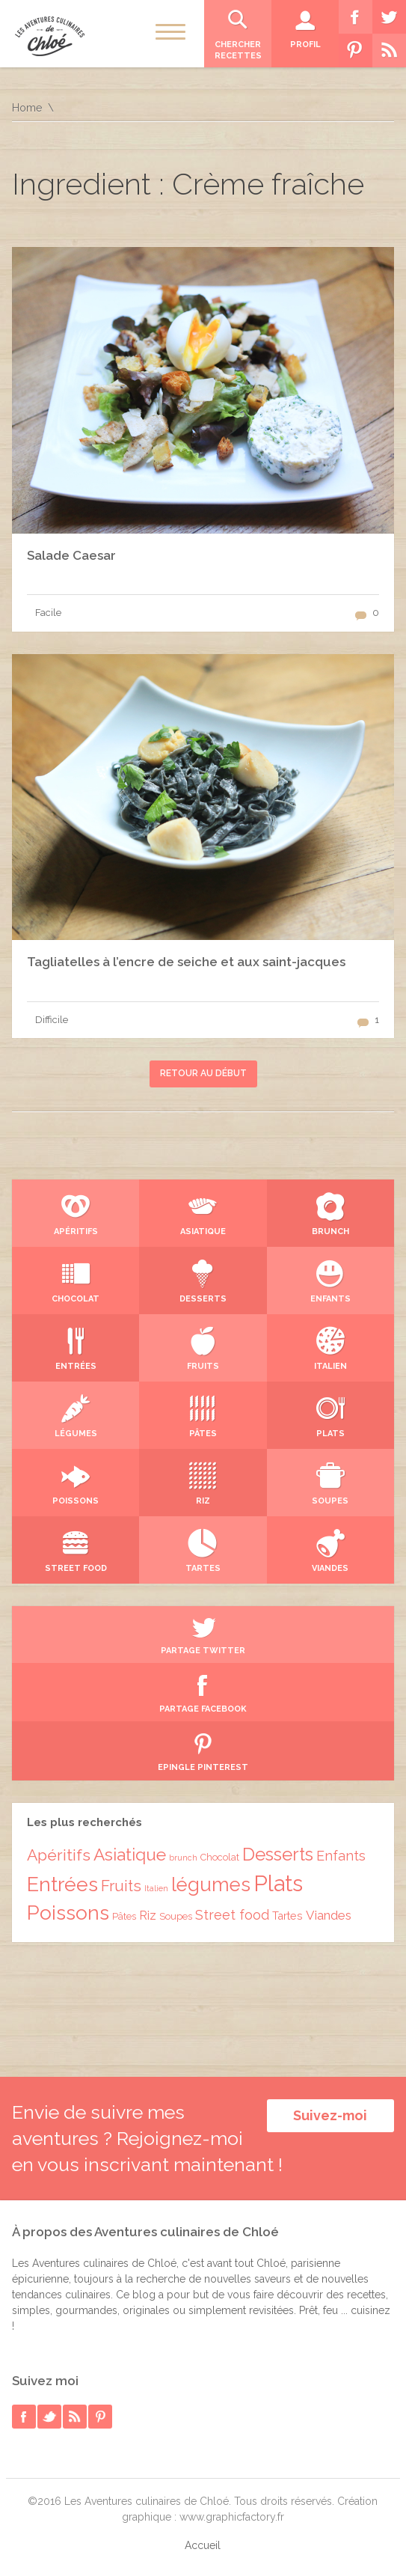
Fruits (121, 1886)
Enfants (341, 1856)
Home (27, 108)
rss (75, 2417)
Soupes (175, 1916)
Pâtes (124, 1916)
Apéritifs (58, 1855)
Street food (232, 1915)
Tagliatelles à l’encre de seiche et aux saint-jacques (186, 961)
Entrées (62, 1884)
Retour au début (203, 1073)
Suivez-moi (330, 2115)
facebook (24, 2417)
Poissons (68, 1912)
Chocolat (219, 1857)
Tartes (287, 1915)
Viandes (328, 1915)
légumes (210, 1884)
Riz (147, 1915)
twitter (49, 2417)
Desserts (277, 1854)
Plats (278, 1883)
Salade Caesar (71, 555)
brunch (183, 1857)
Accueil (203, 2545)
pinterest (100, 2417)
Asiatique (129, 1854)
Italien (156, 1888)
